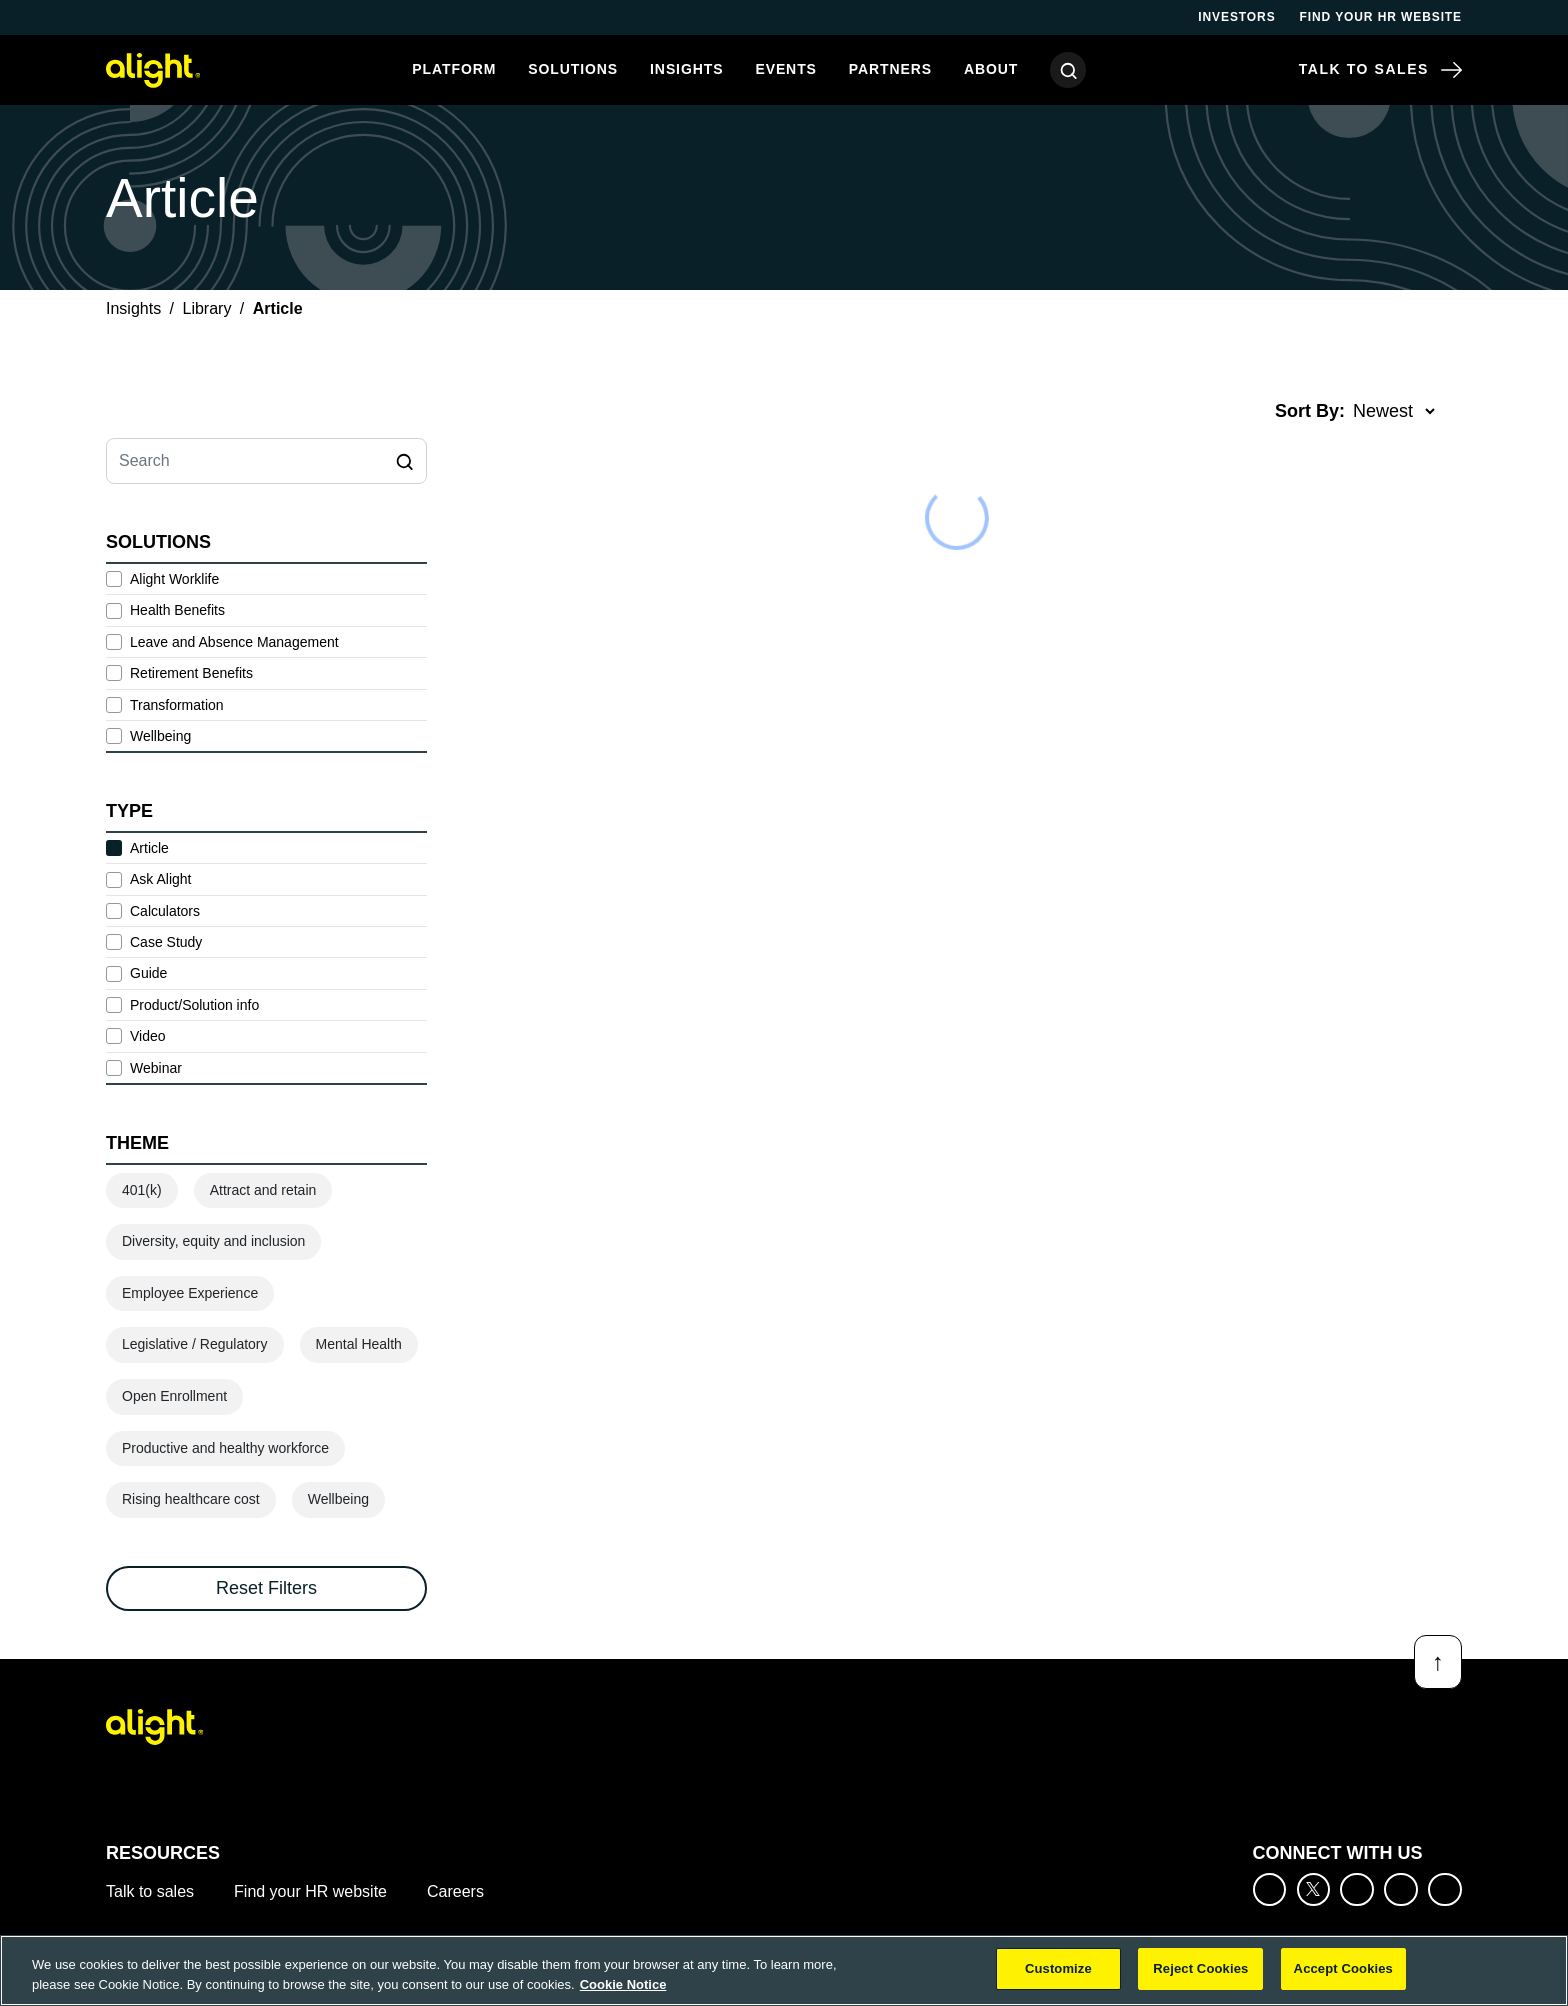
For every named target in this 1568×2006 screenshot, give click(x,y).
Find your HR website (1381, 17)
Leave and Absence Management (234, 642)
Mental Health (359, 1344)
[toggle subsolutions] (427, 611)
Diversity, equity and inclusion (213, 1241)
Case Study (166, 942)
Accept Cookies (1343, 1968)
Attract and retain (263, 1190)
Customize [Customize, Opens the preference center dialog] (1058, 1968)
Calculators (165, 911)
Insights (686, 69)
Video (148, 1036)
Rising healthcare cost (191, 1499)
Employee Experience (190, 1293)
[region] (784, 1970)
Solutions (573, 69)
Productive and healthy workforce (225, 1448)
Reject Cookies (1200, 1968)
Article (149, 848)
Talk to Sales (1380, 69)
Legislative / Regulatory (195, 1344)
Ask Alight (160, 879)
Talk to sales (150, 1891)
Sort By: (1310, 411)
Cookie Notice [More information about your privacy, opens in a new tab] (623, 1984)
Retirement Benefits (191, 673)
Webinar (156, 1068)
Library (207, 308)
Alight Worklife (174, 579)
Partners (890, 69)
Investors (1236, 17)
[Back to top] (1438, 1662)
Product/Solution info (194, 1005)
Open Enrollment (174, 1396)
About (991, 69)
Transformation (177, 705)
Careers (455, 1891)
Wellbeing (160, 736)
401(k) (142, 1190)
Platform (454, 69)
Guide (148, 973)
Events (785, 69)
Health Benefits (177, 610)
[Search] (1068, 70)
